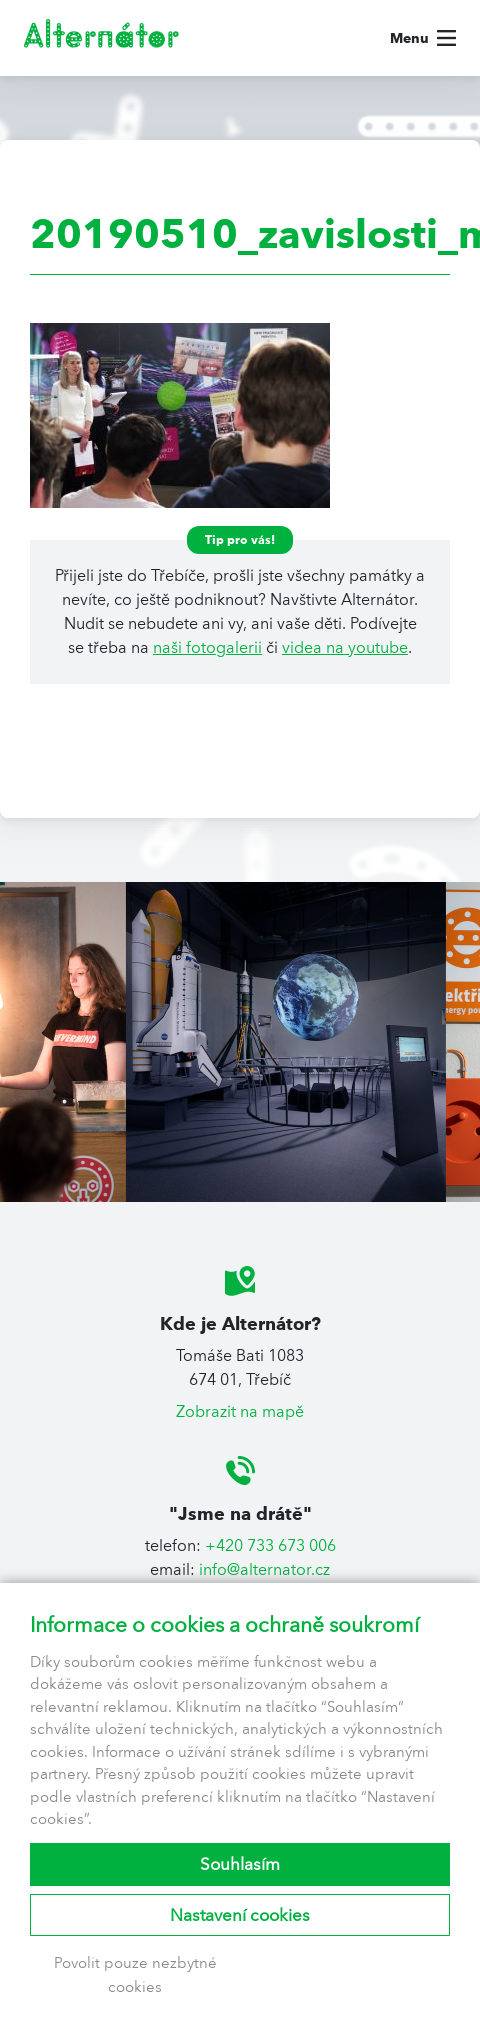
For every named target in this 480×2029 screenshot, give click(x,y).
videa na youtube (345, 647)
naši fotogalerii (207, 647)
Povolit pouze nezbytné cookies (135, 1975)
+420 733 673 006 (270, 1545)
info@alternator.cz (264, 1569)
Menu (409, 38)
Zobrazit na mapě (240, 1411)
